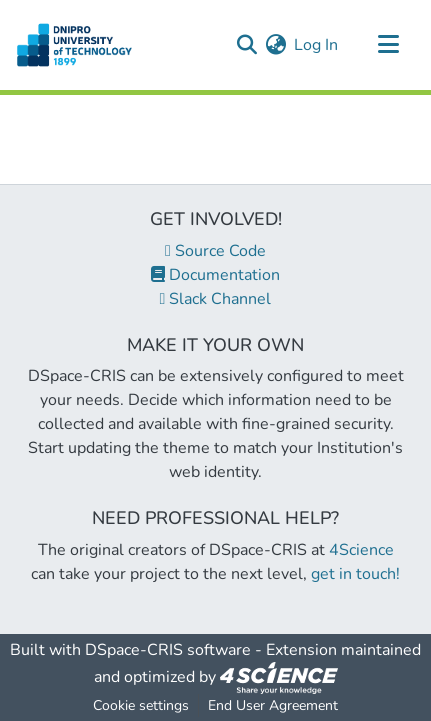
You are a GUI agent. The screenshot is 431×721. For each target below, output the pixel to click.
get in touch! (355, 574)
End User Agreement (273, 705)
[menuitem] (275, 45)
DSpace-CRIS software (168, 650)
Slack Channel (216, 299)
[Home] (74, 45)
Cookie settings (141, 705)
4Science (361, 550)
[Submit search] (246, 45)
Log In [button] (317, 45)
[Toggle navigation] (388, 45)
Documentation (215, 275)
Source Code (215, 251)
